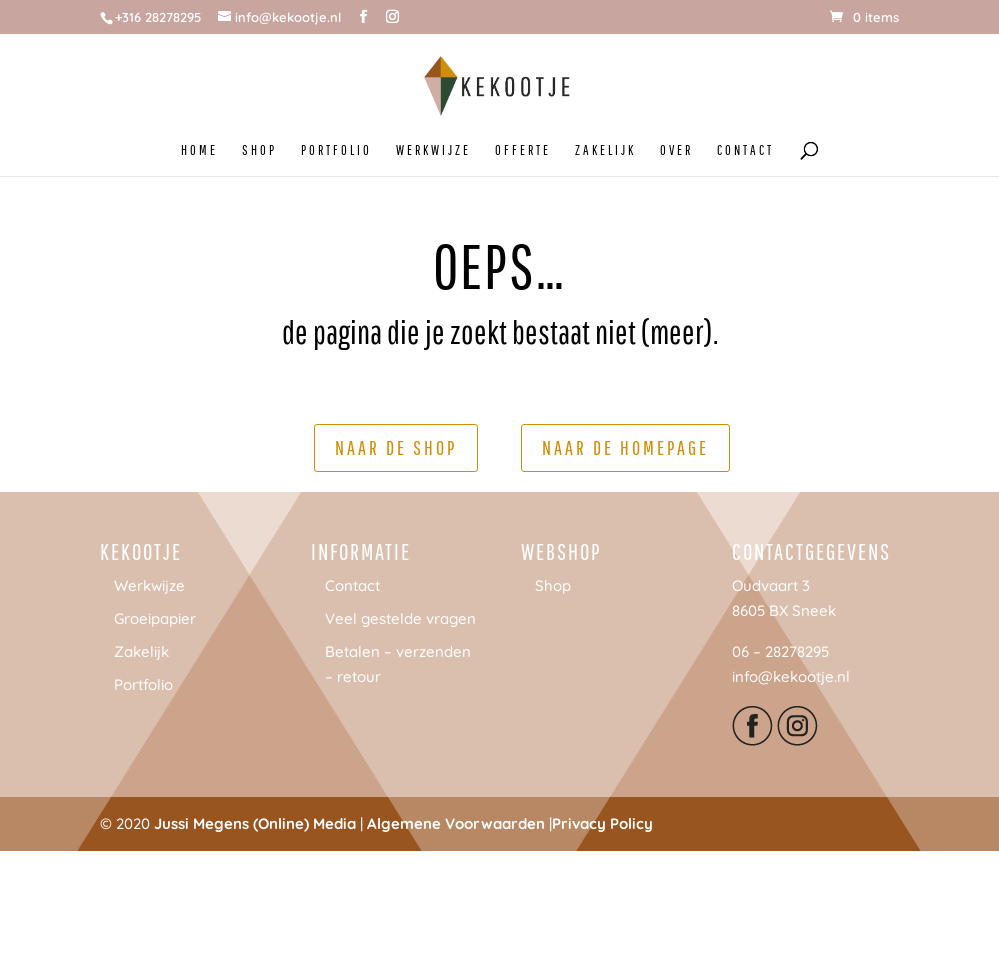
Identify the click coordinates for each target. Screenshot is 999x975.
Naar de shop (396, 447)
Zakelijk (141, 651)
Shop (553, 585)
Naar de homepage (625, 447)
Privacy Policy (602, 823)
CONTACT (745, 150)
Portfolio (143, 684)
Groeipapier (155, 618)
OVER (676, 150)
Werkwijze (149, 585)
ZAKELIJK (605, 150)
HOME (199, 150)
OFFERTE (523, 150)
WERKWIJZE (433, 150)
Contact (352, 585)
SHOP (259, 150)
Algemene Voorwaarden (456, 823)
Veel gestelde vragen (400, 618)
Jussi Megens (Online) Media (255, 823)
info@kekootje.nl (791, 676)
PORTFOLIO (336, 150)
